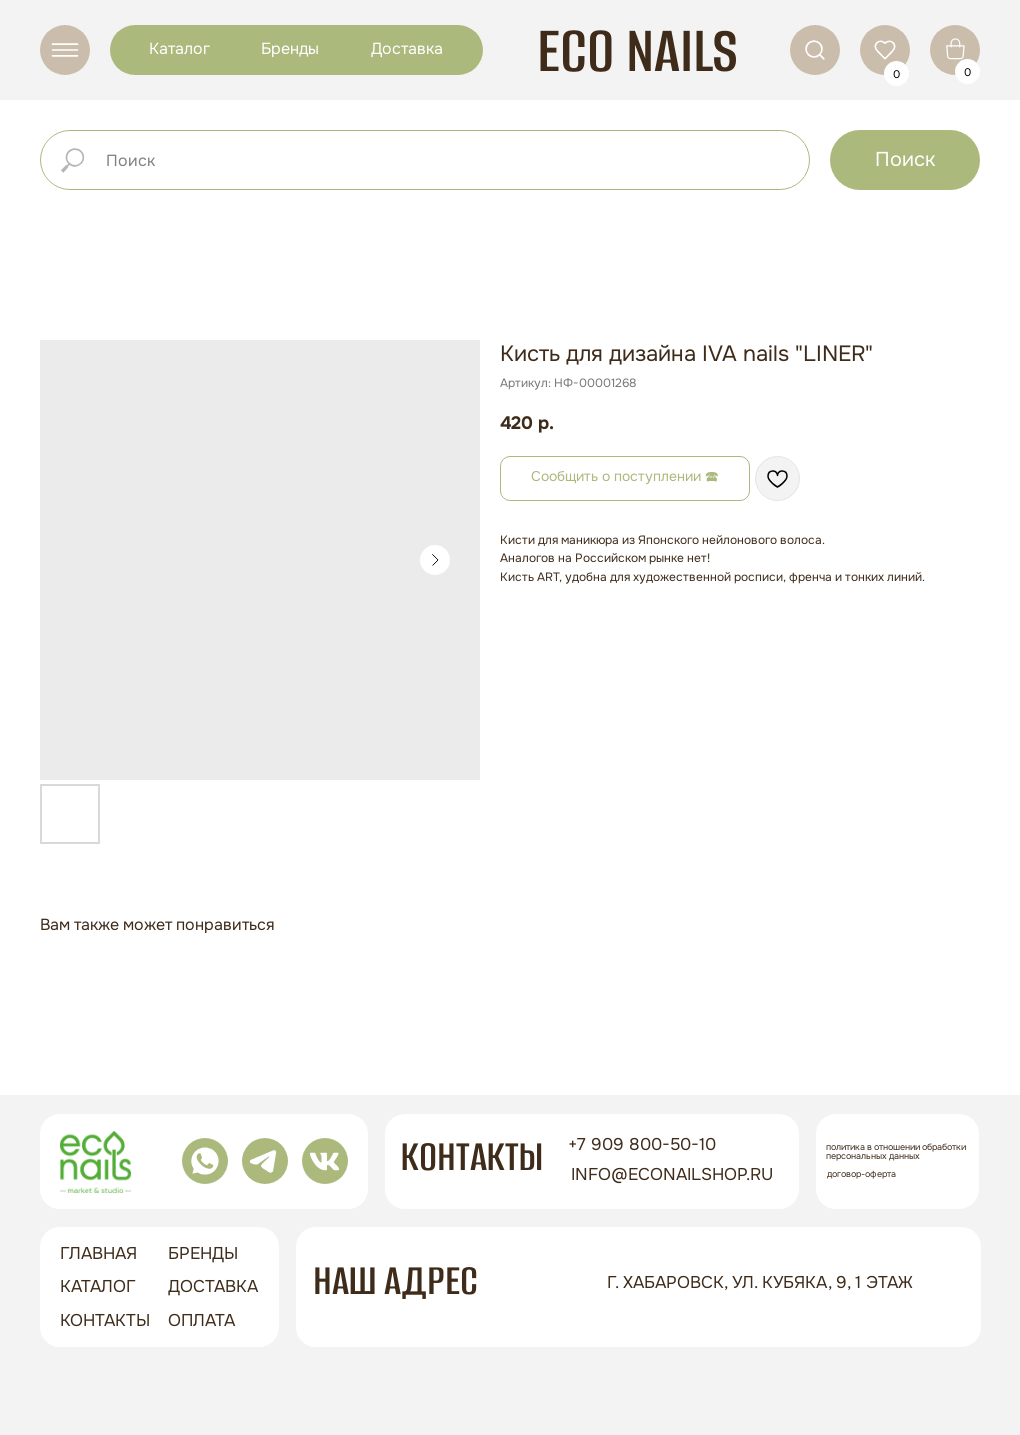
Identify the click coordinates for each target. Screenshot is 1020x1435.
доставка (213, 1286)
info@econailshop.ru (672, 1174)
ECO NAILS (637, 50)
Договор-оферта (861, 1174)
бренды (203, 1253)
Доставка (407, 48)
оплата (201, 1320)
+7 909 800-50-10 (642, 1144)
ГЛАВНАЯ (98, 1253)
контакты (105, 1320)
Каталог (179, 48)
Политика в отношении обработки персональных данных (896, 1151)
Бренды (290, 48)
